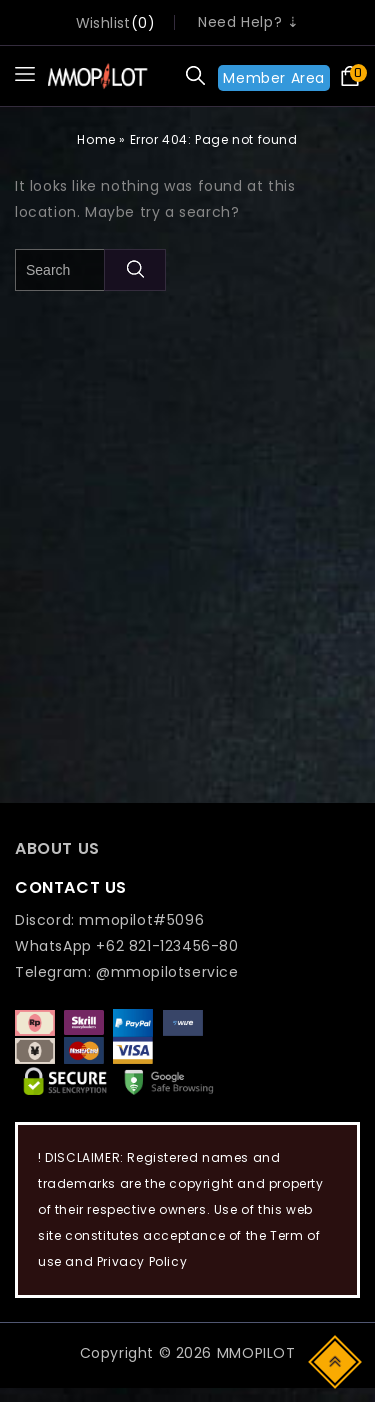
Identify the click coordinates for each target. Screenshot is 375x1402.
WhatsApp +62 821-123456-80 (127, 946)
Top (336, 1360)
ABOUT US (57, 848)
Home (96, 139)
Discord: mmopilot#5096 (109, 920)
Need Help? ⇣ (248, 22)
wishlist (103, 23)
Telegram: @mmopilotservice (127, 972)
